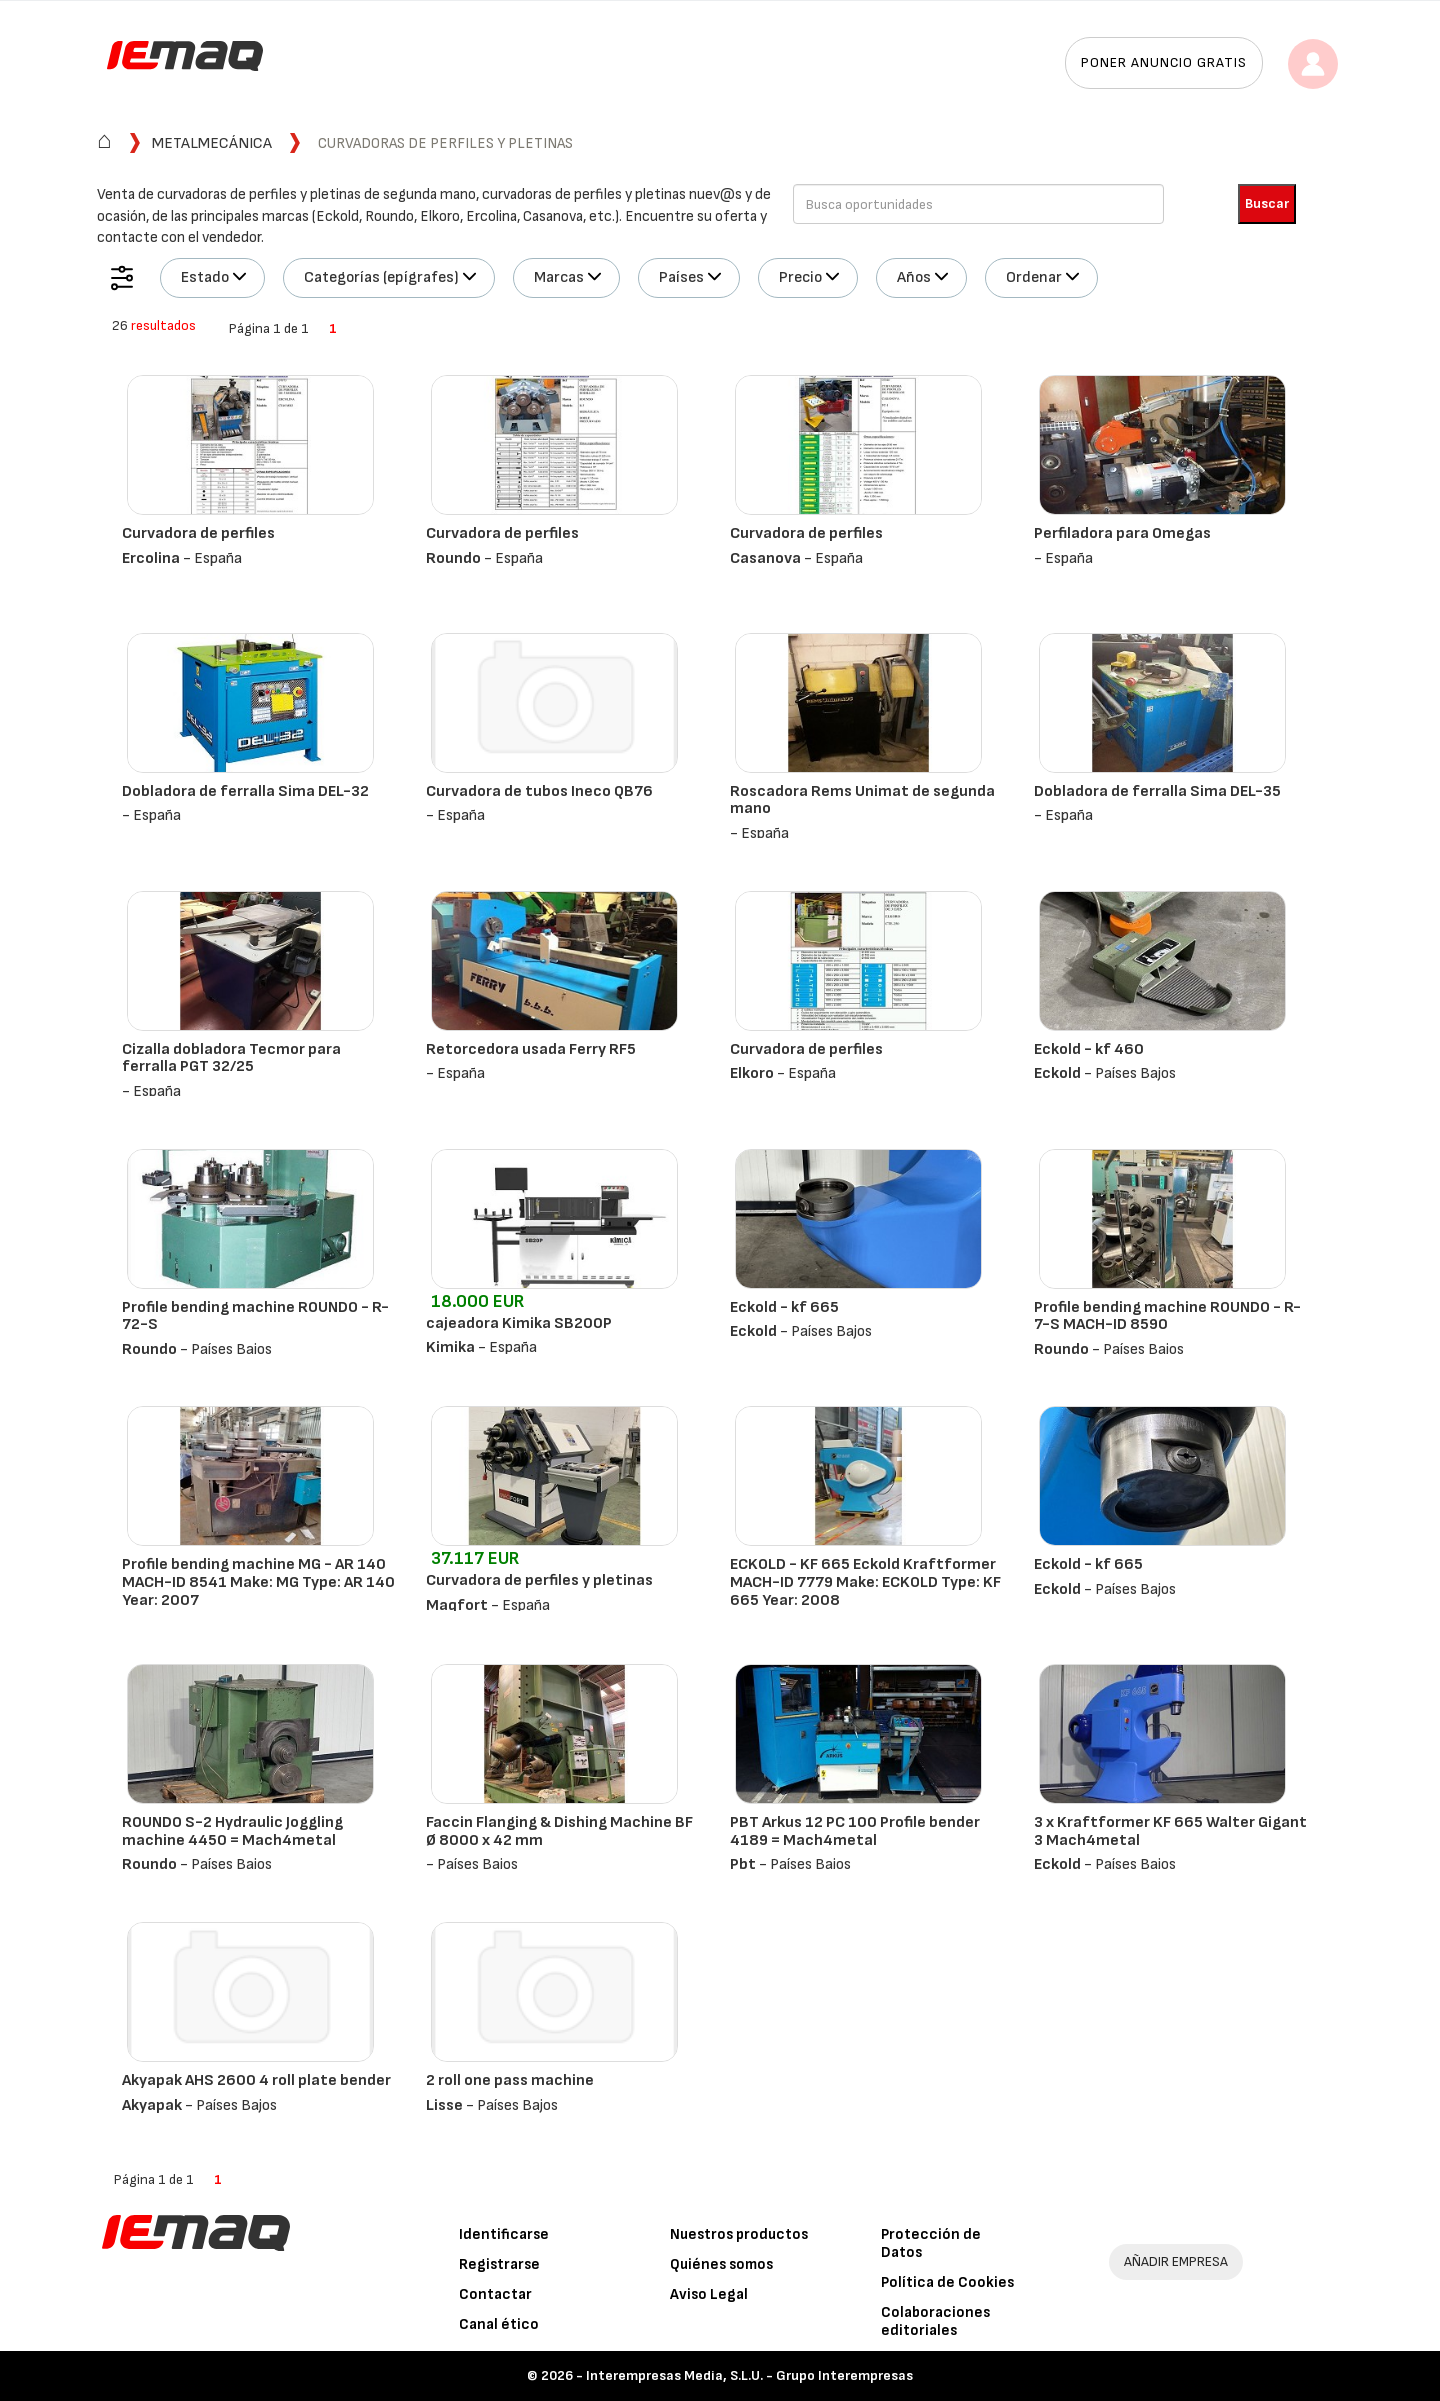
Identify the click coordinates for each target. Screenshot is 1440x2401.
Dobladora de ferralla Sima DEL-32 (245, 791)
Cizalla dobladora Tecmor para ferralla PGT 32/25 (231, 1058)
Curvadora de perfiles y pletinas (539, 1580)
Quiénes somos (721, 2264)
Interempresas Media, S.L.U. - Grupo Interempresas (749, 2375)
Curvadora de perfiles (198, 533)
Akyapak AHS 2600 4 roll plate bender (256, 2080)
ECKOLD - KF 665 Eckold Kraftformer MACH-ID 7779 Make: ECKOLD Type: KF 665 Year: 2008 (865, 1582)
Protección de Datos (931, 2243)
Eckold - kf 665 (784, 1307)
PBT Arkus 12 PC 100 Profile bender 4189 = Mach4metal (855, 1831)
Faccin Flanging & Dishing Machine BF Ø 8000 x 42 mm (559, 1831)
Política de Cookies (947, 2282)
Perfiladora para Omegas (1122, 533)
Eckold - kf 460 (1089, 1049)
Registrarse (499, 2264)
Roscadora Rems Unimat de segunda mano (862, 800)
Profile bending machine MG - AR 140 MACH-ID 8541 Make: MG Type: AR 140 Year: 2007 (258, 1582)
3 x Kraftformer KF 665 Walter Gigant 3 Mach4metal (1170, 1831)
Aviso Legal (709, 2294)
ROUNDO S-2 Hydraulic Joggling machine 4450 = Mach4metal (232, 1831)
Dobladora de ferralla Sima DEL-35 (1157, 791)
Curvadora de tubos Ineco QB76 (539, 791)
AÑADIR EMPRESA (1176, 2261)
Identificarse (504, 2234)
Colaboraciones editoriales (935, 2321)
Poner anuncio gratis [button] (1164, 62)
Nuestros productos (739, 2234)
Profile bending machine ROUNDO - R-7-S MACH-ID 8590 (1167, 1316)
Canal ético (499, 2324)
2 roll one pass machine (510, 2080)
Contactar (495, 2294)
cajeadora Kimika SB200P (519, 1323)
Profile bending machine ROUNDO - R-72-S (255, 1316)
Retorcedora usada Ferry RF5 (531, 1049)
